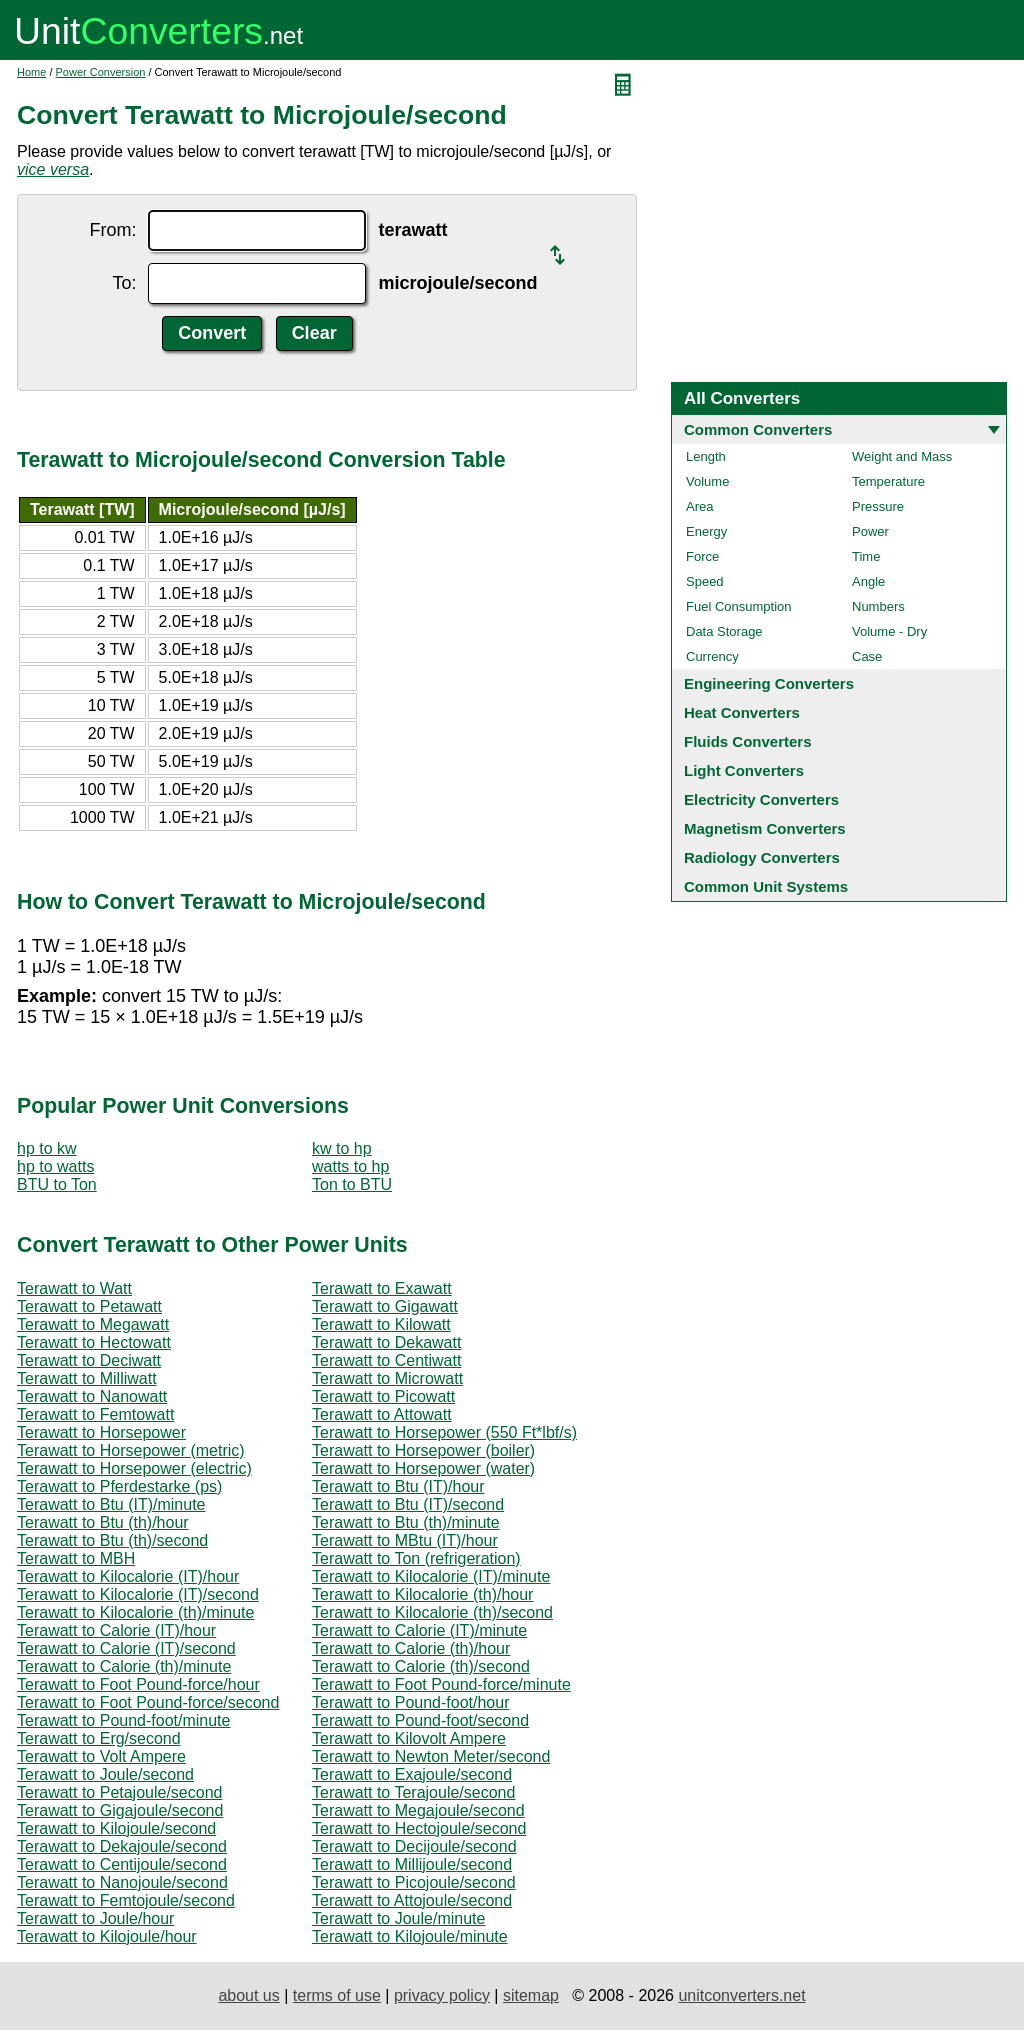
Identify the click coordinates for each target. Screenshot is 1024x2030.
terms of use (337, 1995)
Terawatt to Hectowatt (94, 1342)
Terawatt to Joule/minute (398, 1918)
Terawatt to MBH (76, 1558)
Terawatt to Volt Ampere (101, 1756)
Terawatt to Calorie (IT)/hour (116, 1630)
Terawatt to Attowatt (382, 1414)
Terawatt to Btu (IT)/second (408, 1504)
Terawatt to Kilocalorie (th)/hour (422, 1594)
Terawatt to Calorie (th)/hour (411, 1648)
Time (866, 556)
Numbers (878, 606)
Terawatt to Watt (74, 1288)
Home (31, 72)
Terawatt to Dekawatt (386, 1342)
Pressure (878, 506)
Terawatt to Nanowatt (92, 1396)
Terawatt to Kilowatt (381, 1324)
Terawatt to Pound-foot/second (420, 1720)
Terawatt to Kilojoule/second (116, 1828)
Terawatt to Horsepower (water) (423, 1468)
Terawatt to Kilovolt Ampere (409, 1738)
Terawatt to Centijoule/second (122, 1864)
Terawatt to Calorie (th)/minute (124, 1666)
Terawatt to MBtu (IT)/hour (405, 1540)
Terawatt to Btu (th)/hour (103, 1522)
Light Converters (744, 770)
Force (702, 556)
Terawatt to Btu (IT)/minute (111, 1504)
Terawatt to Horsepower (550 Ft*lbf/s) (444, 1432)
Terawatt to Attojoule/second (412, 1900)
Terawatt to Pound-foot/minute (123, 1720)
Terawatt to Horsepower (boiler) (423, 1450)
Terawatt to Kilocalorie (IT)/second (138, 1594)
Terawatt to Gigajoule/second (120, 1810)
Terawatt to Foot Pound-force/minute (441, 1684)
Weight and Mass (902, 456)
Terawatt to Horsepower (101, 1432)
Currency (712, 656)
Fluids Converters (748, 741)
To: (124, 283)
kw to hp (342, 1148)
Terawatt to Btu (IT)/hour (398, 1486)
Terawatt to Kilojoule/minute (410, 1936)
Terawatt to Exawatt (382, 1288)
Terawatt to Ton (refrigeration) (416, 1558)
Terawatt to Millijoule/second (412, 1864)
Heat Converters (742, 712)
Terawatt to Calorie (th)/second (421, 1666)
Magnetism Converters (765, 828)
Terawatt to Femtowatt (95, 1414)
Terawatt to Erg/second (99, 1738)
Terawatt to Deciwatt (89, 1360)
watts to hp (350, 1166)
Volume (707, 481)
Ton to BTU (352, 1184)
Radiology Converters (762, 857)
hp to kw (47, 1148)
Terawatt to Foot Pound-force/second (148, 1702)
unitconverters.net (741, 1995)
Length (706, 456)
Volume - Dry (889, 631)
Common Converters (758, 429)
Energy (706, 531)
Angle (868, 581)
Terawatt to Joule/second (105, 1774)
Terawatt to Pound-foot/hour (410, 1702)
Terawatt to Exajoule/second (412, 1774)
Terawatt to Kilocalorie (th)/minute (135, 1612)
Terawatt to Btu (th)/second (112, 1540)
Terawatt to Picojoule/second (414, 1882)
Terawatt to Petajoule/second (119, 1792)
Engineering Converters (769, 683)
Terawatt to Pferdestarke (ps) (119, 1486)
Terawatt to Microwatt (387, 1378)
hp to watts (55, 1166)
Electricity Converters (761, 799)
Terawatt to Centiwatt (386, 1360)
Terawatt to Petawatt (89, 1306)
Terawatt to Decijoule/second (414, 1846)
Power (870, 531)
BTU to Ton (57, 1184)
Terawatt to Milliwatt (87, 1378)
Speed (705, 581)
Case (867, 656)
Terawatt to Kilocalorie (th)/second (432, 1612)
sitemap (531, 1995)
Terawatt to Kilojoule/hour (107, 1936)
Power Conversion (101, 72)
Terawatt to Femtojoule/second (126, 1900)
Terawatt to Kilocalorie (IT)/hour (128, 1576)
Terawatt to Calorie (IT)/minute (419, 1630)
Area (699, 506)
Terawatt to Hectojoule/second (419, 1828)
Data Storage (724, 631)
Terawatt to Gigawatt (385, 1306)
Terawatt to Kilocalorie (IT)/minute (431, 1576)
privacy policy (442, 1995)
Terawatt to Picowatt (383, 1396)
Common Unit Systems (766, 886)
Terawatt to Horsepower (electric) (134, 1468)
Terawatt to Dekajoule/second (122, 1846)
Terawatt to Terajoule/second (413, 1792)
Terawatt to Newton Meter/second (431, 1756)
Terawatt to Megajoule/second (418, 1810)
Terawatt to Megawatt (93, 1324)
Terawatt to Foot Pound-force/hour (138, 1684)
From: (112, 230)
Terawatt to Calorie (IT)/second (126, 1648)
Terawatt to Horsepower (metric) (131, 1450)
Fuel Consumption (739, 606)
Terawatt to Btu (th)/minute (406, 1522)
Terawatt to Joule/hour (95, 1918)
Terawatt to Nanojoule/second (122, 1882)
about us (248, 1995)
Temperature (888, 481)
